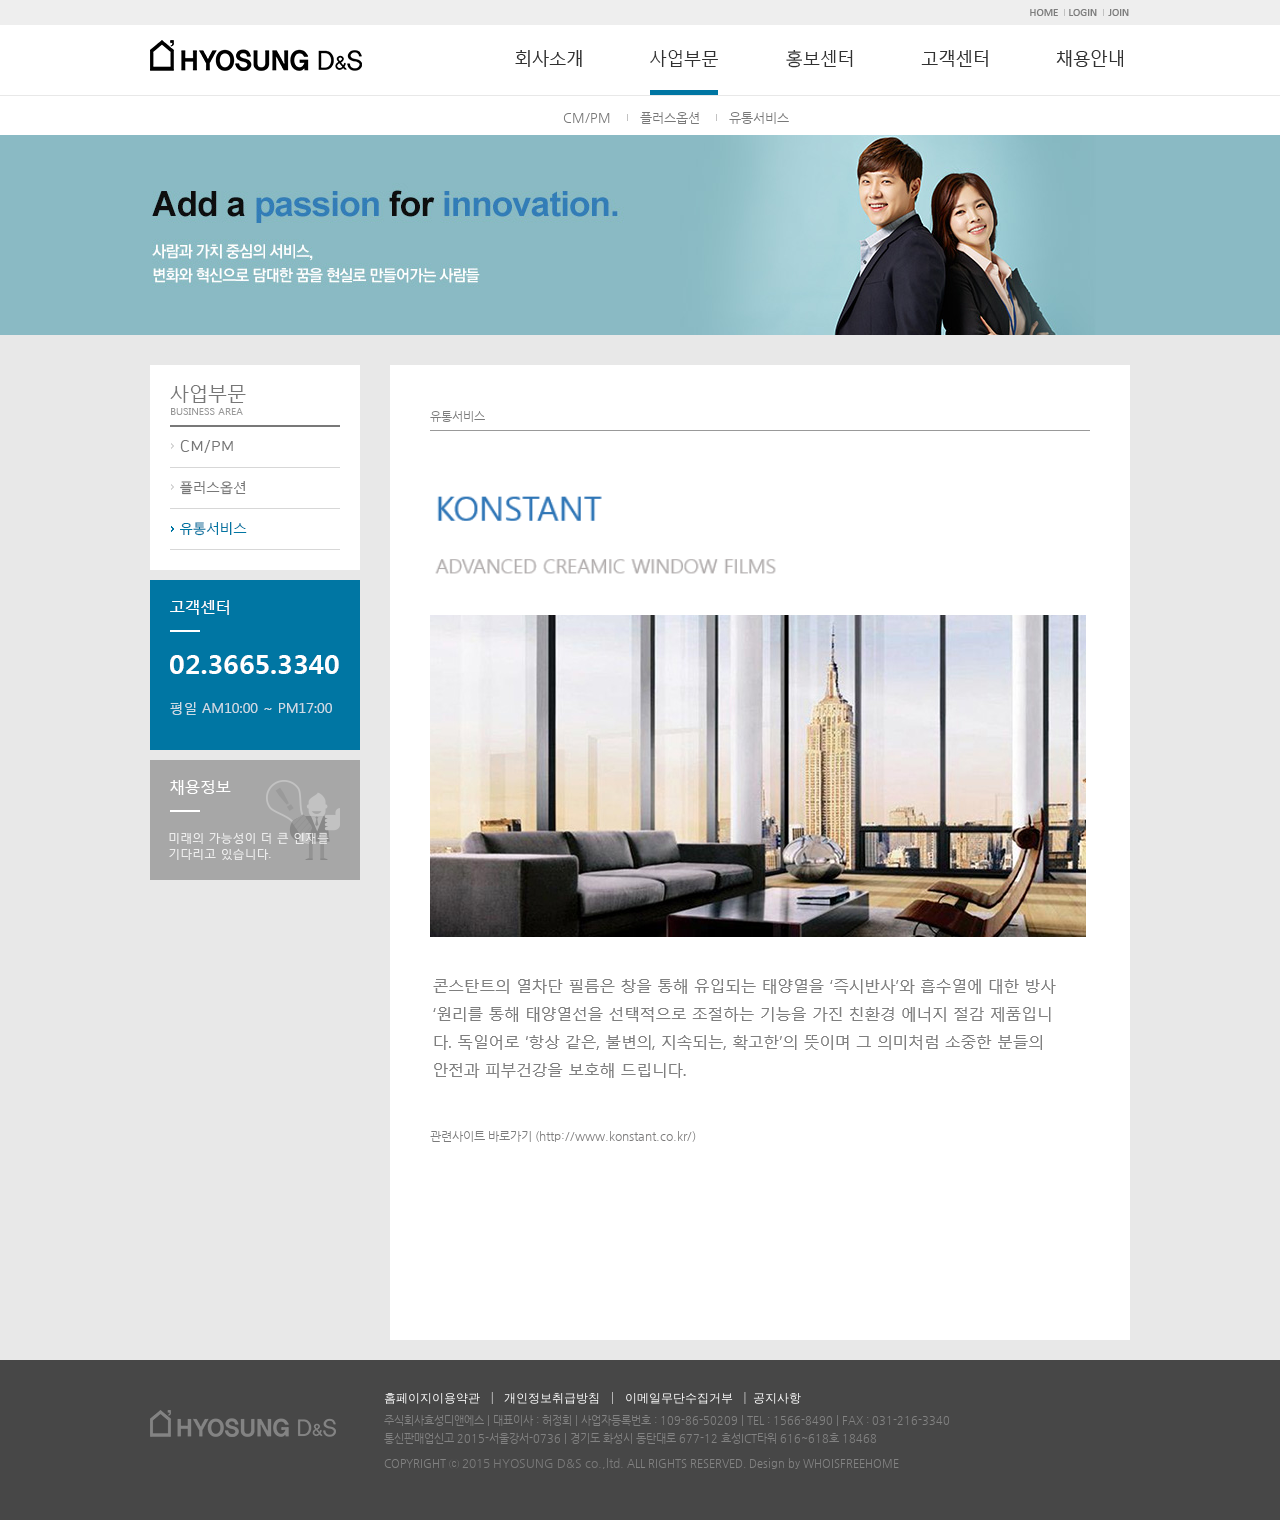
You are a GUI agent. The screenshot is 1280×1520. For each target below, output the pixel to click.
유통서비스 (759, 117)
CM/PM (587, 117)
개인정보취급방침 (552, 1398)
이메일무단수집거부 (679, 1398)
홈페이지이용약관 (432, 1398)
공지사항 (777, 1398)
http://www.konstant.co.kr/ (615, 1136)
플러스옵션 (670, 117)
